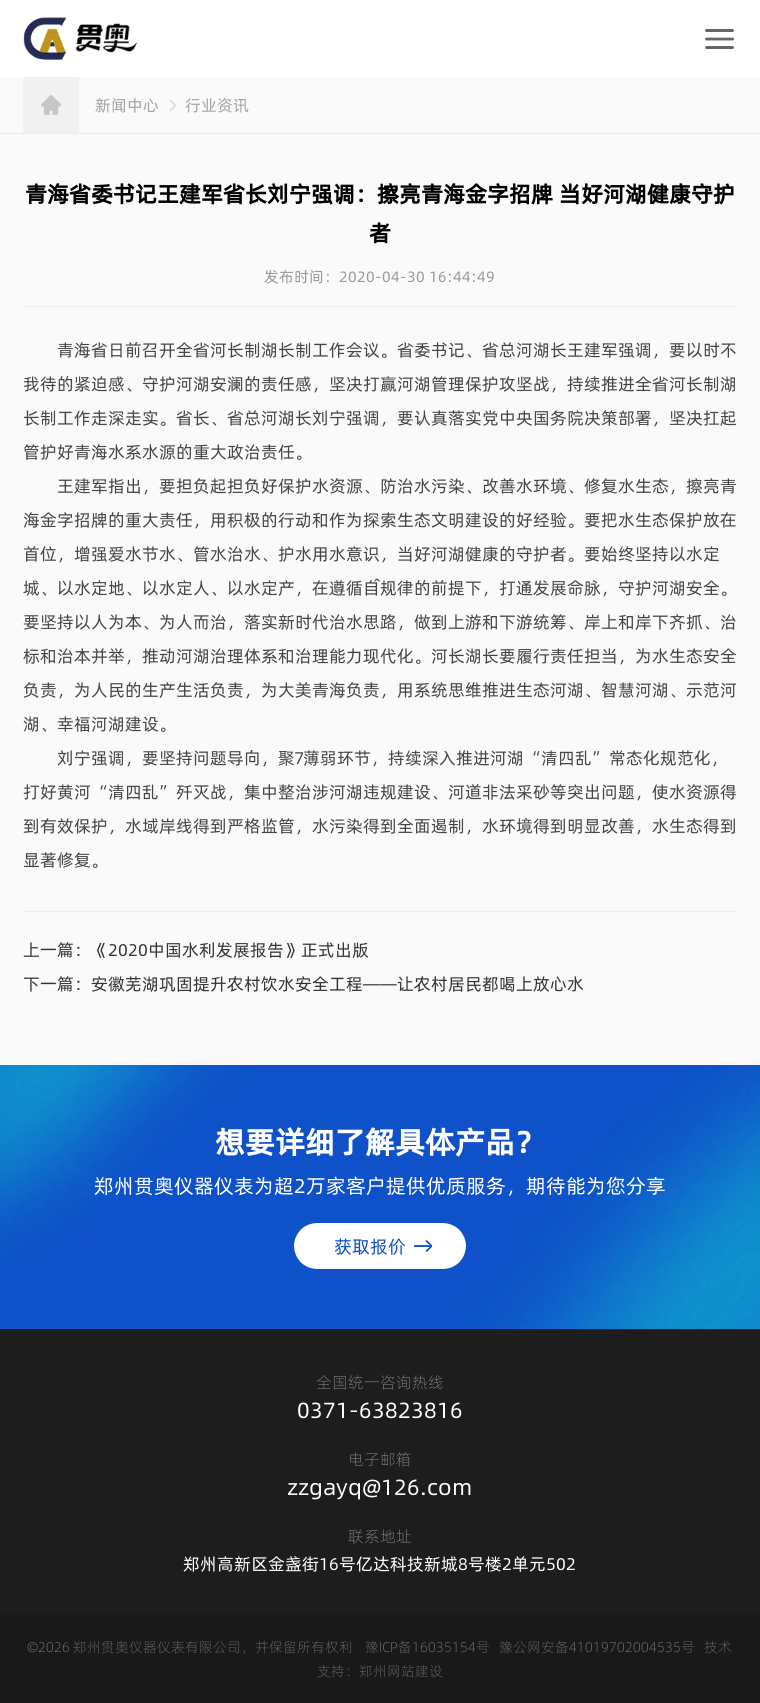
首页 (51, 104)
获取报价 (370, 1245)
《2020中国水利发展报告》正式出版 (230, 949)
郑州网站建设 (401, 1670)
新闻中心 (127, 104)
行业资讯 (217, 104)
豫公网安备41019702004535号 (597, 1646)
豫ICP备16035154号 (427, 1646)
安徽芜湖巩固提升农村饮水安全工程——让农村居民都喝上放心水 (337, 983)
